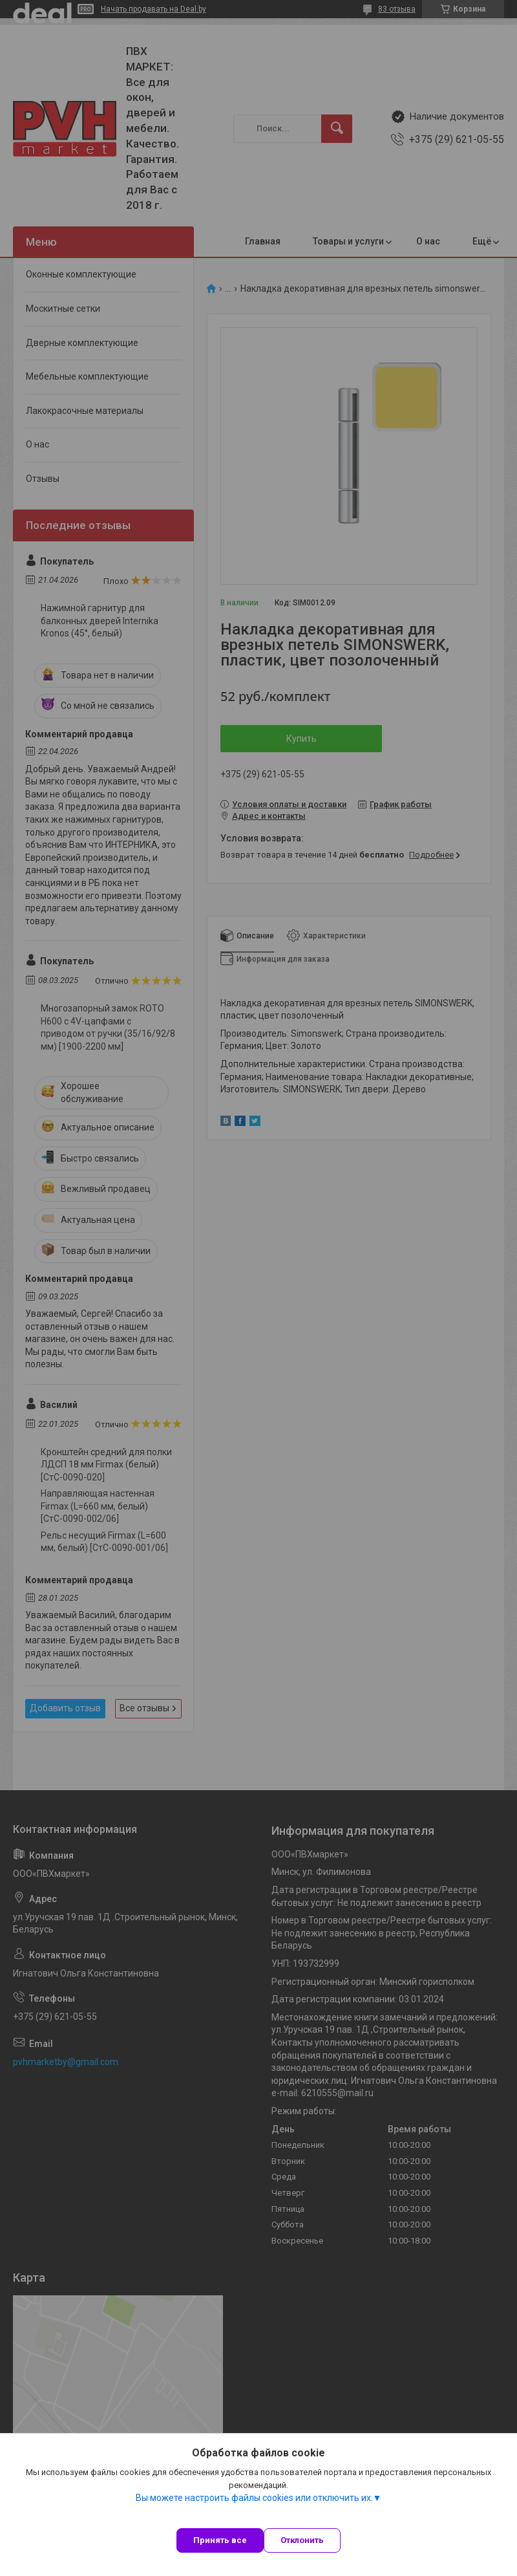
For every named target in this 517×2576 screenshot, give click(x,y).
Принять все (220, 2540)
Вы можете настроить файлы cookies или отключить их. (254, 2498)
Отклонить (302, 2540)
